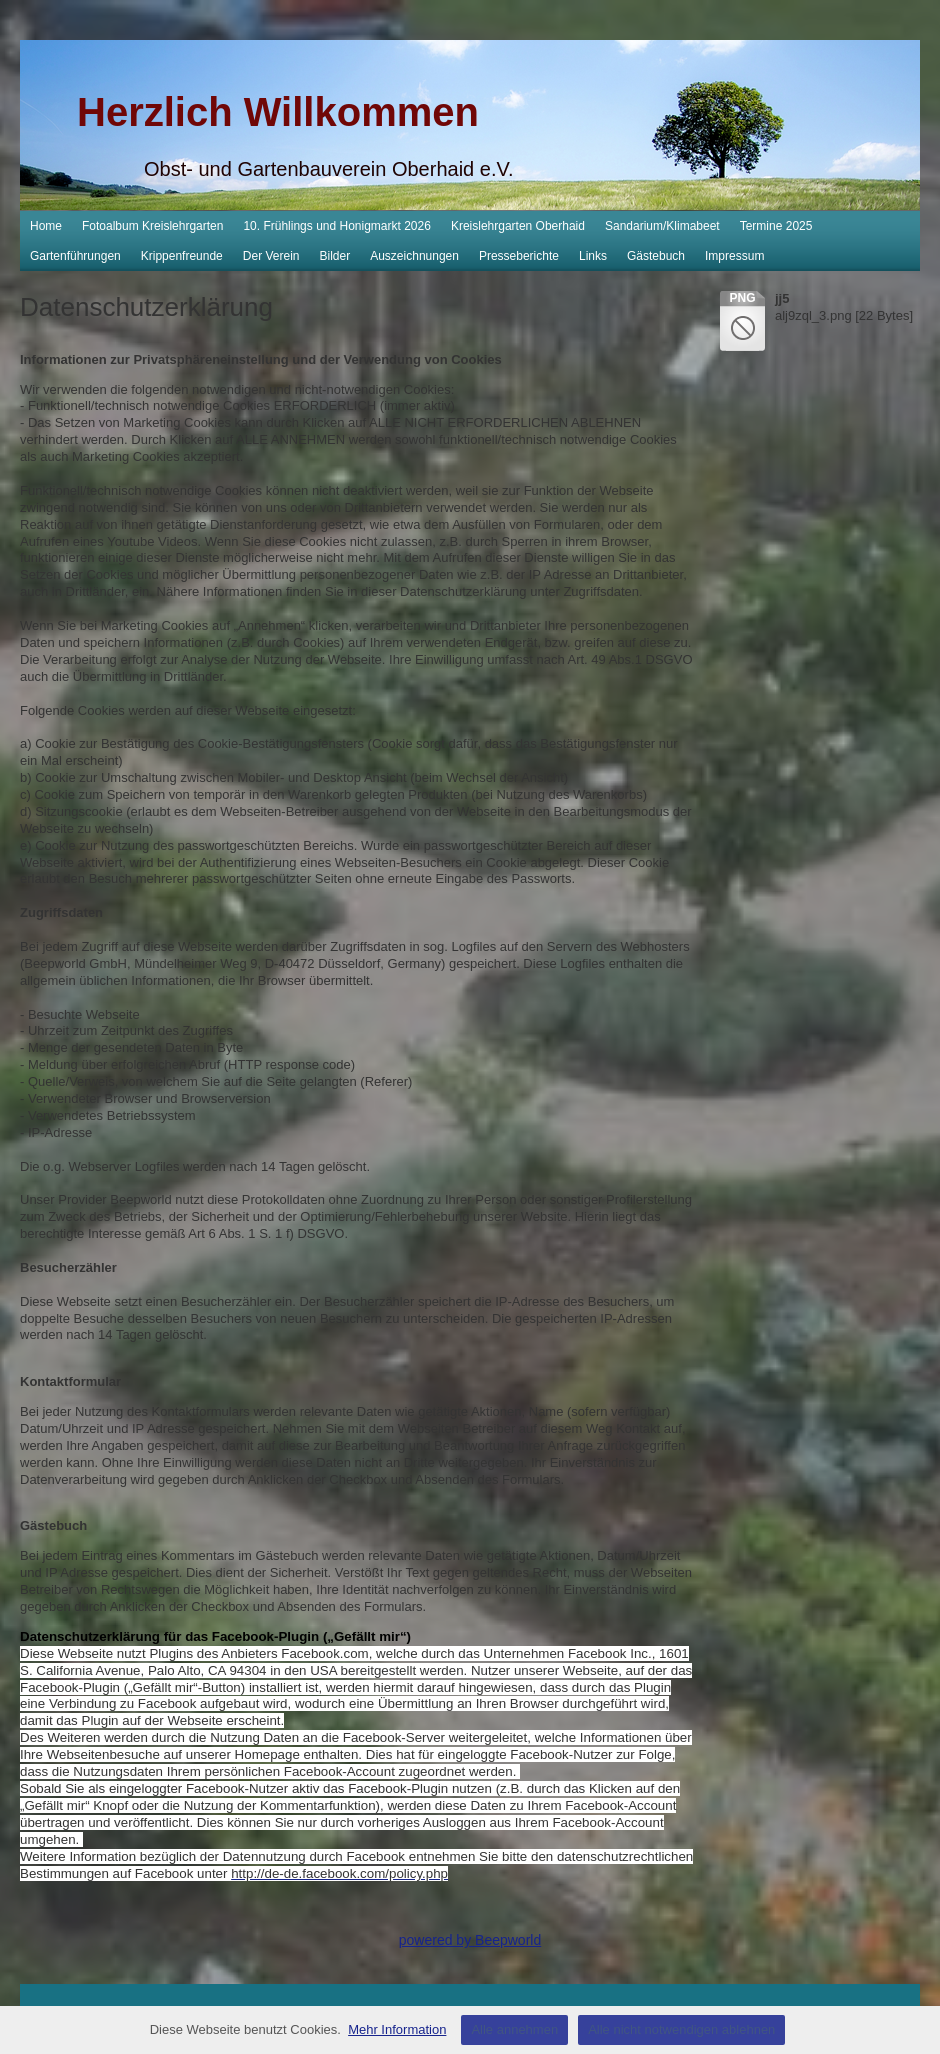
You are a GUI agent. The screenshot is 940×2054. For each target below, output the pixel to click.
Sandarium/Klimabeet (662, 226)
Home (46, 226)
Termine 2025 (776, 226)
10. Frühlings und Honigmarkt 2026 (336, 226)
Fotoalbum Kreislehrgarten (152, 226)
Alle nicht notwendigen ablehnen (681, 2029)
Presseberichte (519, 256)
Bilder (335, 256)
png (742, 298)
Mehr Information (397, 2029)
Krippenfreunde (182, 256)
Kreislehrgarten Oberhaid (518, 226)
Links (593, 256)
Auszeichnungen (414, 256)
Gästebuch (656, 256)
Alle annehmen (514, 2029)
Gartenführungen (75, 256)
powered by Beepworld (470, 1940)
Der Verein (271, 256)
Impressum (734, 256)
